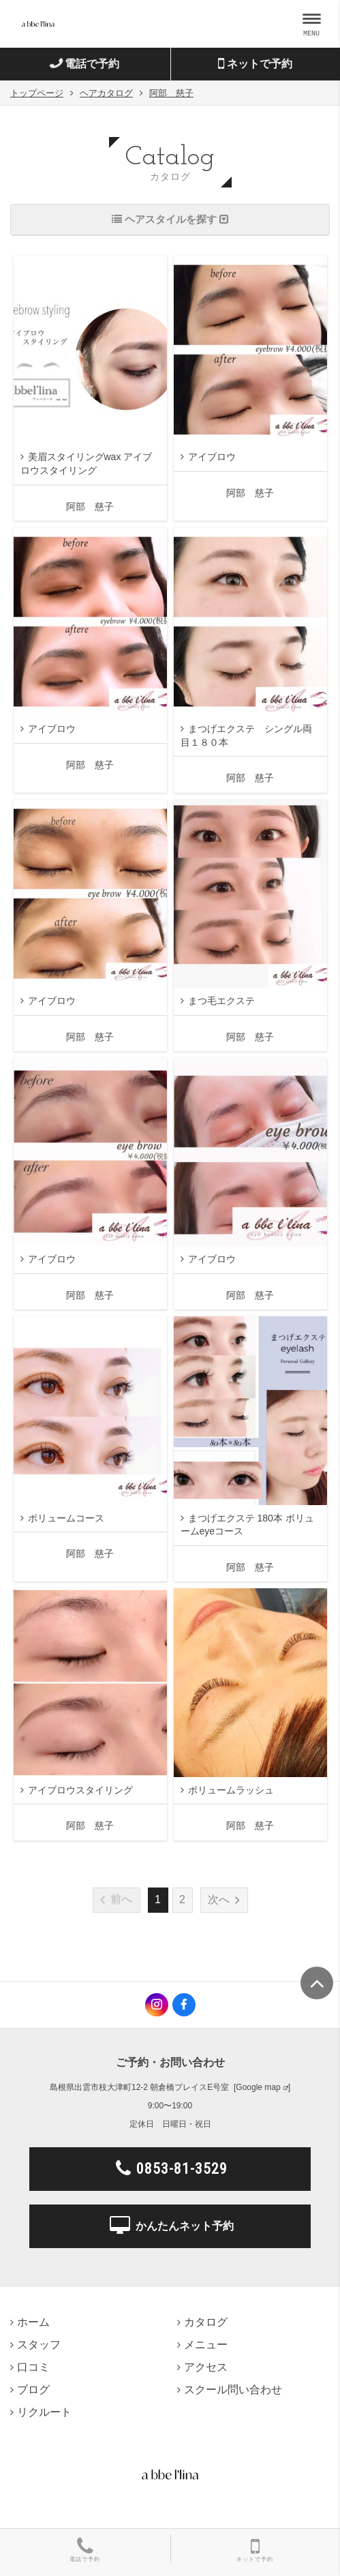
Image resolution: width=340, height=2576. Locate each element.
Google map (258, 2087)
